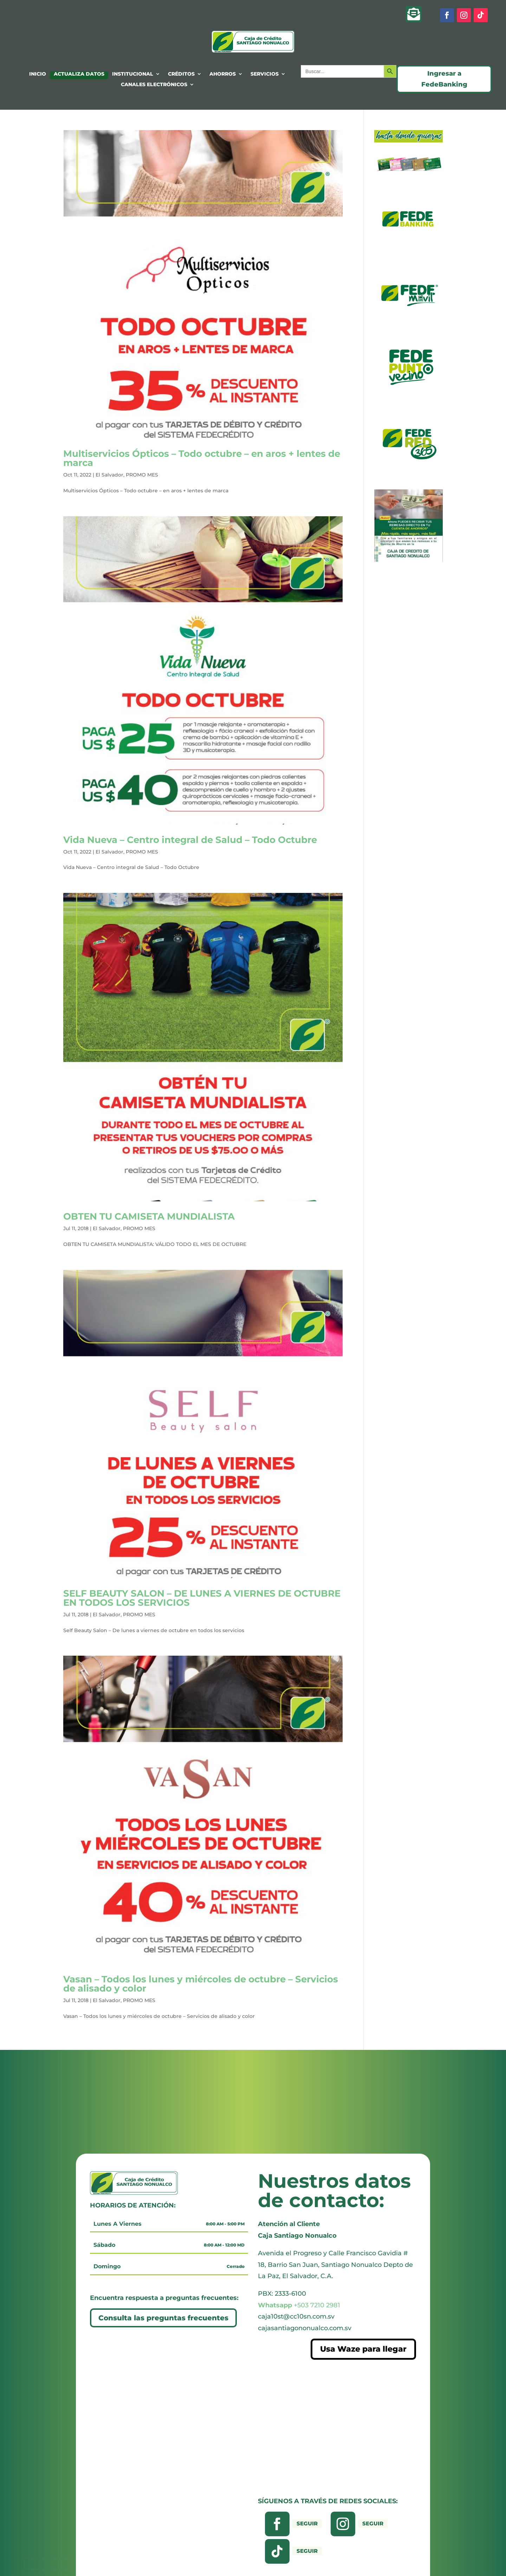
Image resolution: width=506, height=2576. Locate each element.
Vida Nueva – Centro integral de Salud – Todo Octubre (190, 839)
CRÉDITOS (181, 74)
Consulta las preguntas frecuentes (163, 2318)
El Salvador (109, 475)
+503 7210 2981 (299, 2305)
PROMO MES (142, 475)
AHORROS (222, 74)
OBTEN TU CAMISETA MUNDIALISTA (149, 1216)
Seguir (307, 2523)
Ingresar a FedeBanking (444, 79)
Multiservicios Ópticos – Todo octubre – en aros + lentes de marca (201, 458)
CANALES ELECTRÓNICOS (154, 85)
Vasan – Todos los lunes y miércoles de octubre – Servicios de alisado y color (200, 1984)
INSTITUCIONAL (132, 74)
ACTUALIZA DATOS (79, 74)
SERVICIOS (265, 74)
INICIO (37, 74)
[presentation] (46, 2563)
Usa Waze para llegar (363, 2349)
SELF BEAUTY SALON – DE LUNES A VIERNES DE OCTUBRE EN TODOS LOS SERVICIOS (201, 1598)
